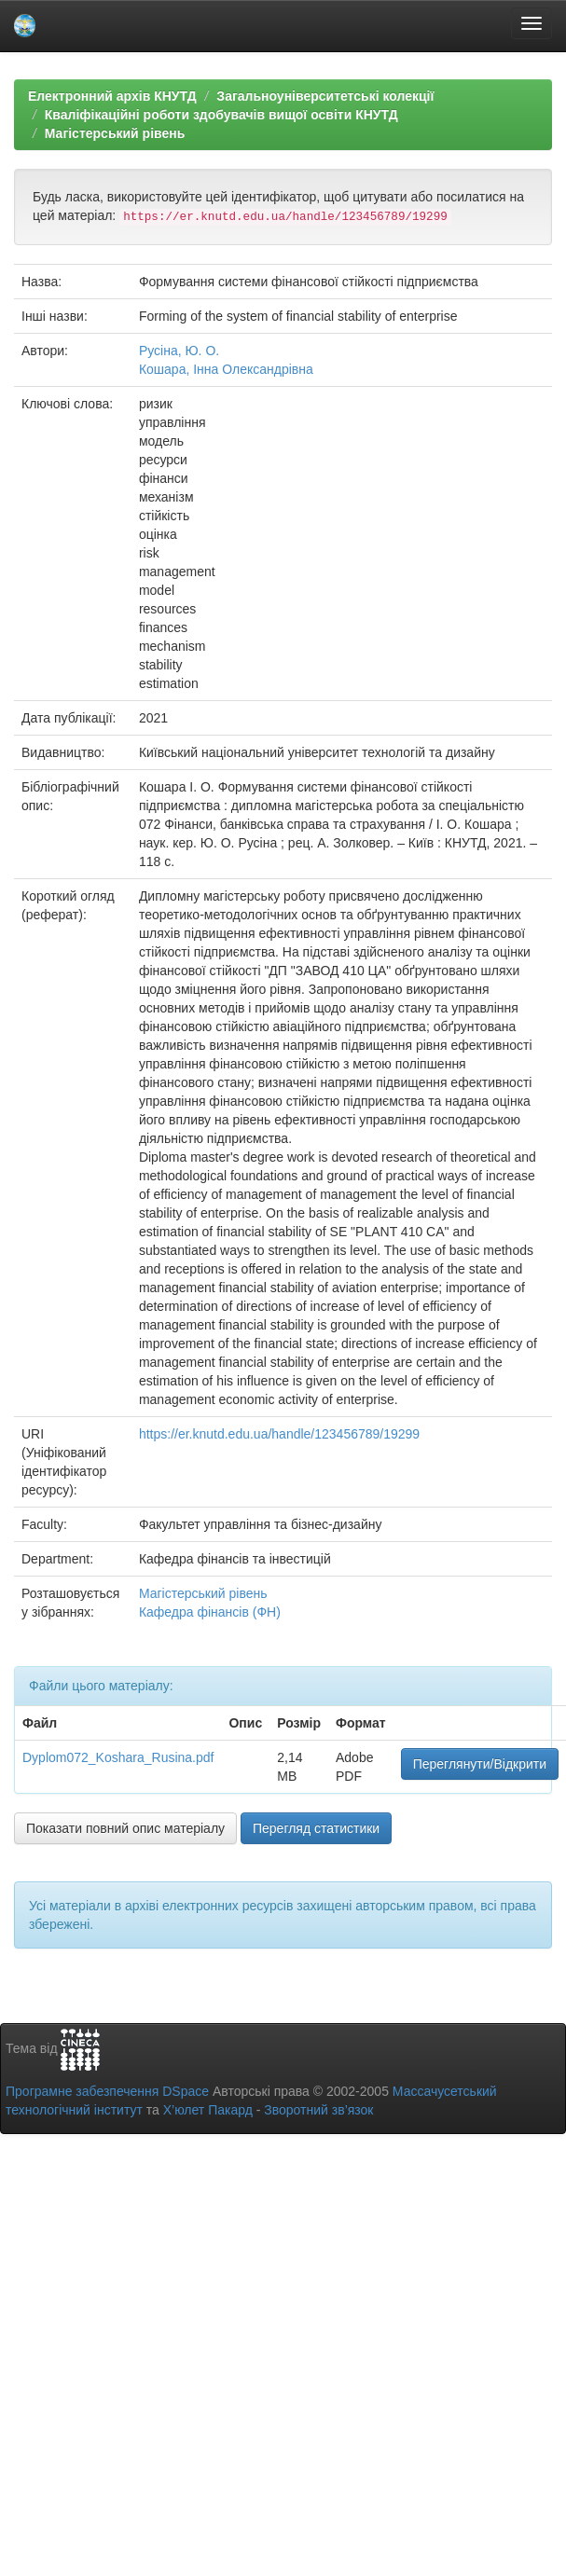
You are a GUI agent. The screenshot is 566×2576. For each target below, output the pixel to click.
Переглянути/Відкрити (479, 1763)
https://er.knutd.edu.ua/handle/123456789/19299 (279, 1433)
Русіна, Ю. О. (179, 350)
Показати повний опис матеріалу (125, 1828)
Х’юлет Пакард (208, 2109)
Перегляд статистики (316, 1828)
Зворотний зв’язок (318, 2109)
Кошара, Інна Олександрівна (226, 369)
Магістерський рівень (115, 133)
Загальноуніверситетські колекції (325, 96)
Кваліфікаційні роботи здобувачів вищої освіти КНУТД (221, 114)
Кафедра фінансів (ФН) (210, 1612)
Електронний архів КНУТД (112, 96)
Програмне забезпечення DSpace (107, 2091)
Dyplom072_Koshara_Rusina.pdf (118, 1757)
